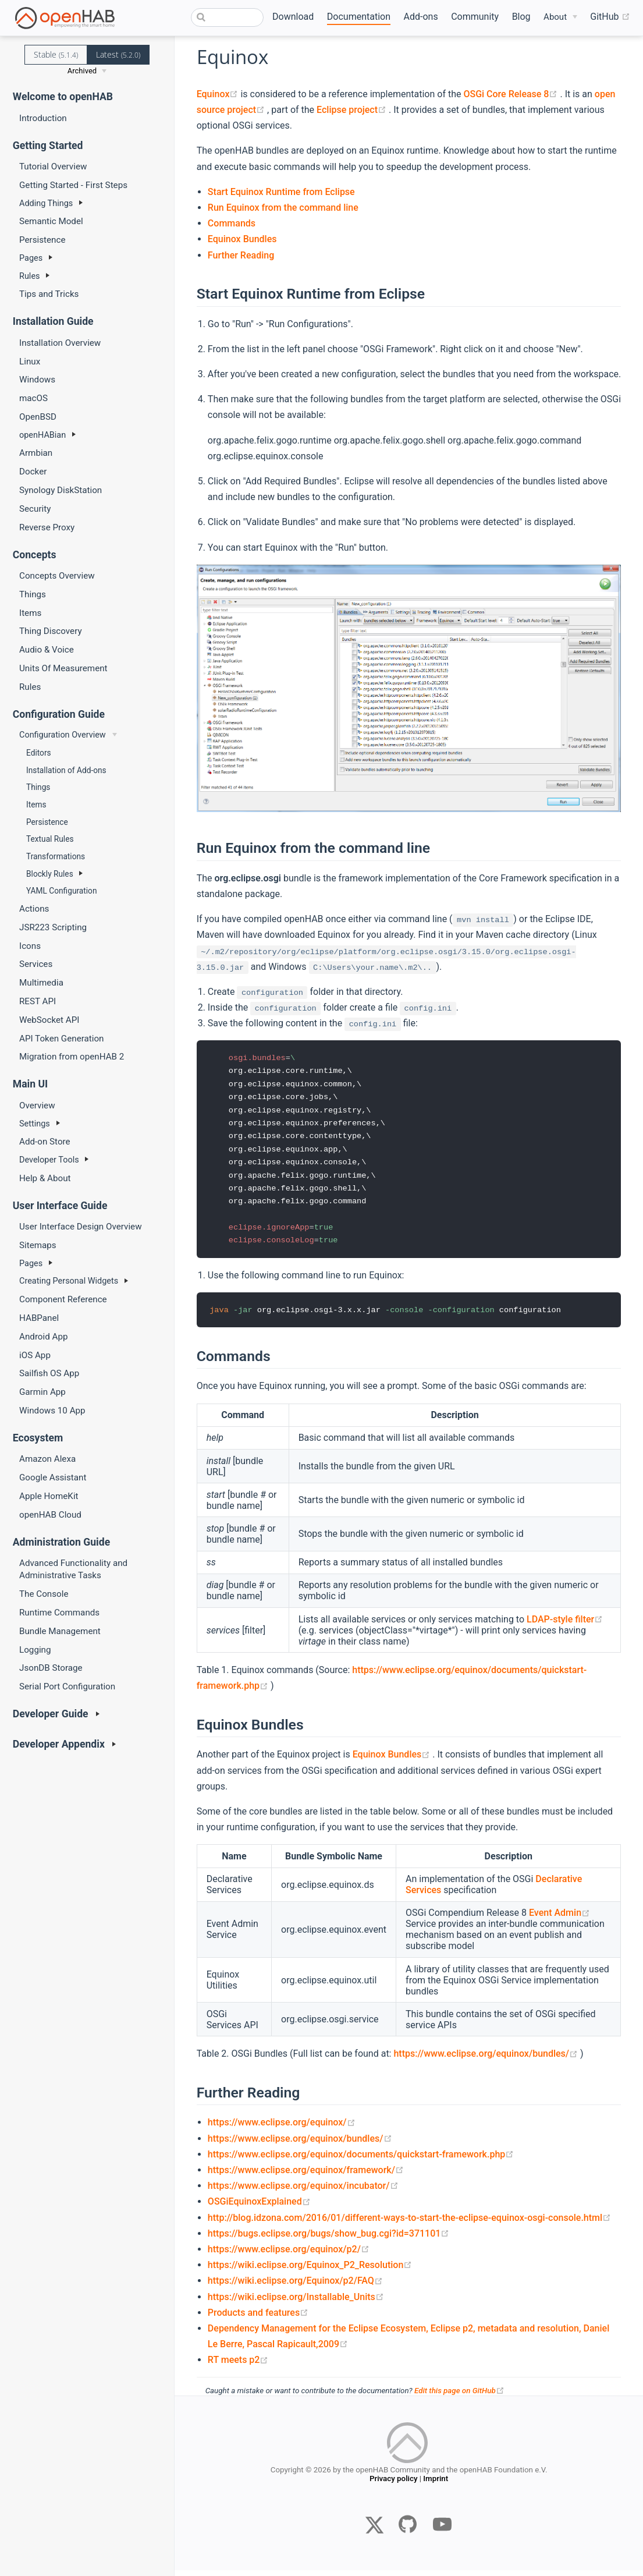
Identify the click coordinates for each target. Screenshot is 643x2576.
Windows (37, 379)
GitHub (610, 17)
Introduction (43, 118)
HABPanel (39, 1318)
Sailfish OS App (49, 1373)
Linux (29, 361)
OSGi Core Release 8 (511, 94)
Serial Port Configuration (67, 1686)
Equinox (219, 94)
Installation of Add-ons (66, 770)
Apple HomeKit (49, 1496)
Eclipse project (353, 109)
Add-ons (421, 16)
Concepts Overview (57, 576)
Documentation (358, 16)
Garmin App (42, 1392)
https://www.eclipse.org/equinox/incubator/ (303, 2191)
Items (30, 613)
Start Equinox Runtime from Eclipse (281, 191)
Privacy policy (393, 2486)
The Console (43, 1594)
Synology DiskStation (60, 490)
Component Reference (63, 1299)
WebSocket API (49, 1020)
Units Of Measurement (63, 668)
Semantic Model (51, 221)
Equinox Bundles (242, 239)
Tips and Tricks (49, 294)
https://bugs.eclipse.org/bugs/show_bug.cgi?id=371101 (329, 2239)
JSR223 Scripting (53, 927)
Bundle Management (60, 1631)
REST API (37, 1001)
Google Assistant (52, 1477)
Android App (43, 1336)
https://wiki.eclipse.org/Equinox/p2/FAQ (295, 2286)
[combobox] (227, 17)
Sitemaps (37, 1245)
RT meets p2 (238, 2366)
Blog (521, 16)
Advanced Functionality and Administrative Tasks (73, 1569)
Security (35, 509)
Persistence (42, 240)
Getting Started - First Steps (73, 185)
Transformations (55, 856)
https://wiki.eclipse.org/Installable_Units (296, 2302)
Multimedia (41, 982)
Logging (35, 1650)
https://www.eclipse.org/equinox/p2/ (289, 2254)
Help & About (45, 1178)
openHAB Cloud (50, 1515)
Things (32, 594)
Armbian (35, 453)
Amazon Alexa (47, 1459)
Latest (118, 54)
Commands (231, 223)
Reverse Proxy (46, 527)
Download (293, 16)
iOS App (35, 1355)
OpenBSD (37, 417)
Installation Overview (60, 343)
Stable (56, 54)
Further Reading (241, 255)
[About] (560, 17)
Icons (30, 946)
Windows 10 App (52, 1410)
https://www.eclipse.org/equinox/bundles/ (486, 2059)
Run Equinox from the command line (283, 207)
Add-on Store (44, 1141)
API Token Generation (61, 1038)
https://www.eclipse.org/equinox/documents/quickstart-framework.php (361, 2160)
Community (475, 16)
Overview (37, 1105)
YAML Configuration (61, 890)
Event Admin (559, 1919)
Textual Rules (49, 839)
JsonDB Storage (51, 1668)
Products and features (258, 2318)
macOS (33, 398)
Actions (34, 908)
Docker (33, 471)
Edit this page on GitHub (459, 2397)
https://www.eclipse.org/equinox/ (282, 2128)
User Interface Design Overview (80, 1226)
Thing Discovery (50, 631)
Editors (38, 752)
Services (35, 964)
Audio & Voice (46, 649)
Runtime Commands (59, 1612)
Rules (30, 687)
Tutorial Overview (53, 166)
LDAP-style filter (565, 1625)
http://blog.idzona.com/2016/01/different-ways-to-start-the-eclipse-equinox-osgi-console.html (409, 2223)
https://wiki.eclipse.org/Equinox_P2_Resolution (310, 2270)
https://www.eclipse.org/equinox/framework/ (306, 2175)
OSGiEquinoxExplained (259, 2207)
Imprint (435, 2486)
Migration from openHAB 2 (71, 1056)
